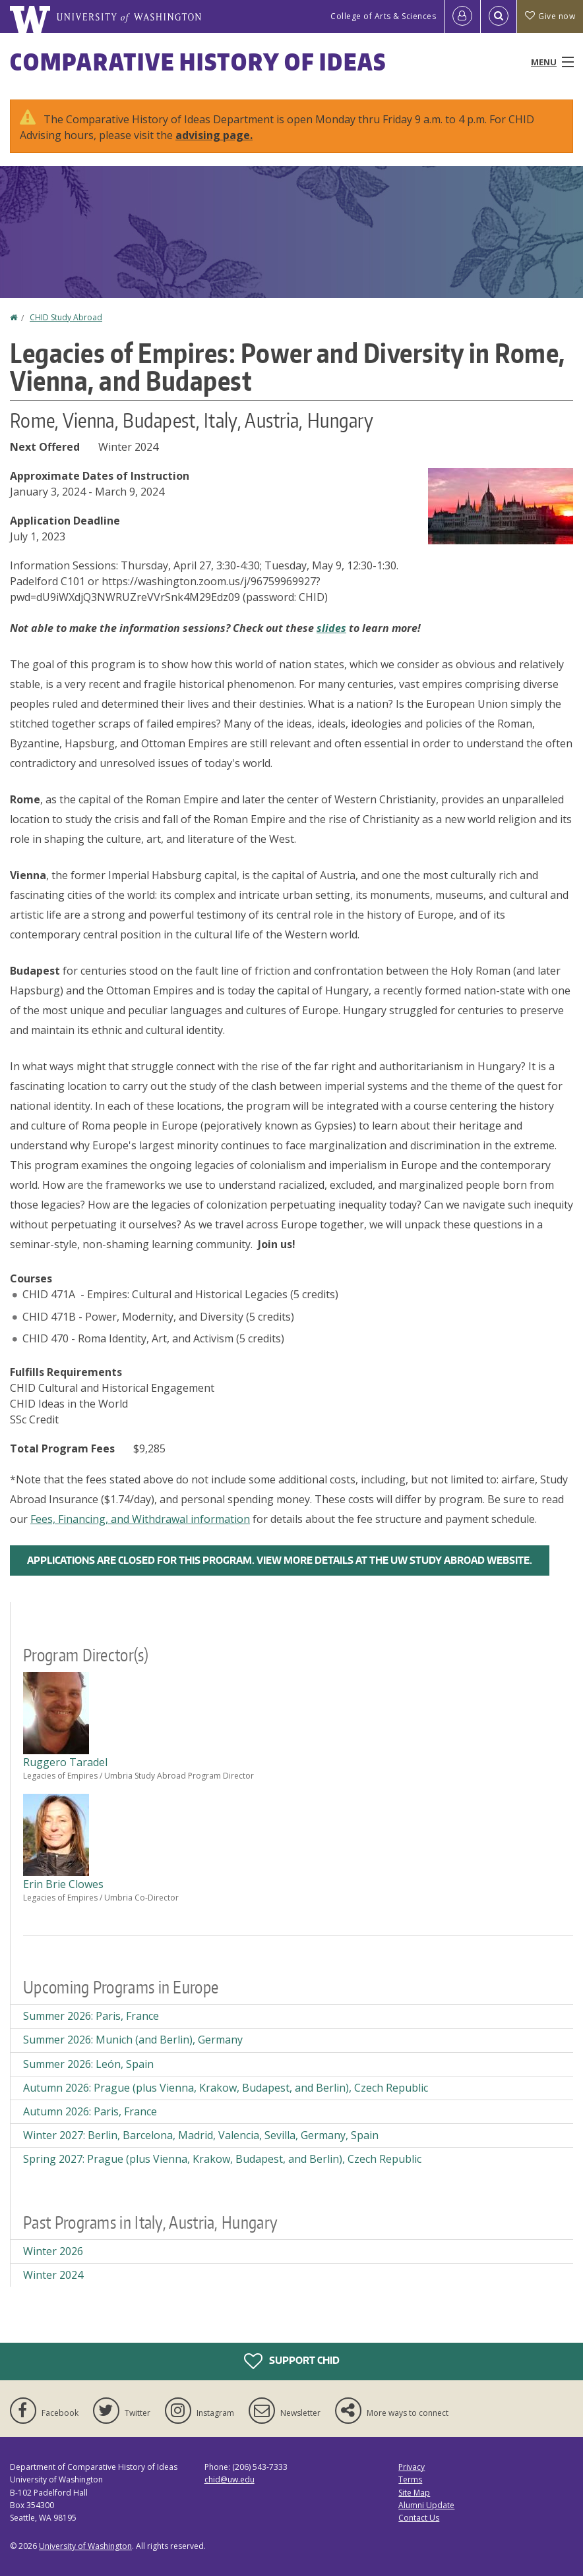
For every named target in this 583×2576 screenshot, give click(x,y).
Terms (410, 2479)
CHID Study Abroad (66, 317)
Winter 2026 (53, 2251)
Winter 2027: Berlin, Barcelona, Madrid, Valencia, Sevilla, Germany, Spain (201, 2135)
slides (331, 628)
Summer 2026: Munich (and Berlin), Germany (133, 2039)
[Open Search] (498, 16)
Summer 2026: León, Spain (88, 2064)
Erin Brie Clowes (63, 1884)
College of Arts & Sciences (383, 16)
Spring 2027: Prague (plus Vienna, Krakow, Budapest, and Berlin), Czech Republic (222, 2159)
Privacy (411, 2467)
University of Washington (85, 2546)
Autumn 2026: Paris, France (90, 2111)
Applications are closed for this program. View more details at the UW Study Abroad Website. (279, 1560)
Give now (550, 16)
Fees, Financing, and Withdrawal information (140, 1519)
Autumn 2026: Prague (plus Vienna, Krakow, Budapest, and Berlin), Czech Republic (225, 2087)
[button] (500, 505)
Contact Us (418, 2517)
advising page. (214, 135)
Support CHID (292, 2361)
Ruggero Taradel (65, 1762)
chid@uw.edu (229, 2479)
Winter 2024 (53, 2275)
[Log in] (462, 16)
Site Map (414, 2492)
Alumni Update (426, 2505)
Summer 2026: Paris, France (91, 2016)
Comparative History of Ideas (198, 61)
